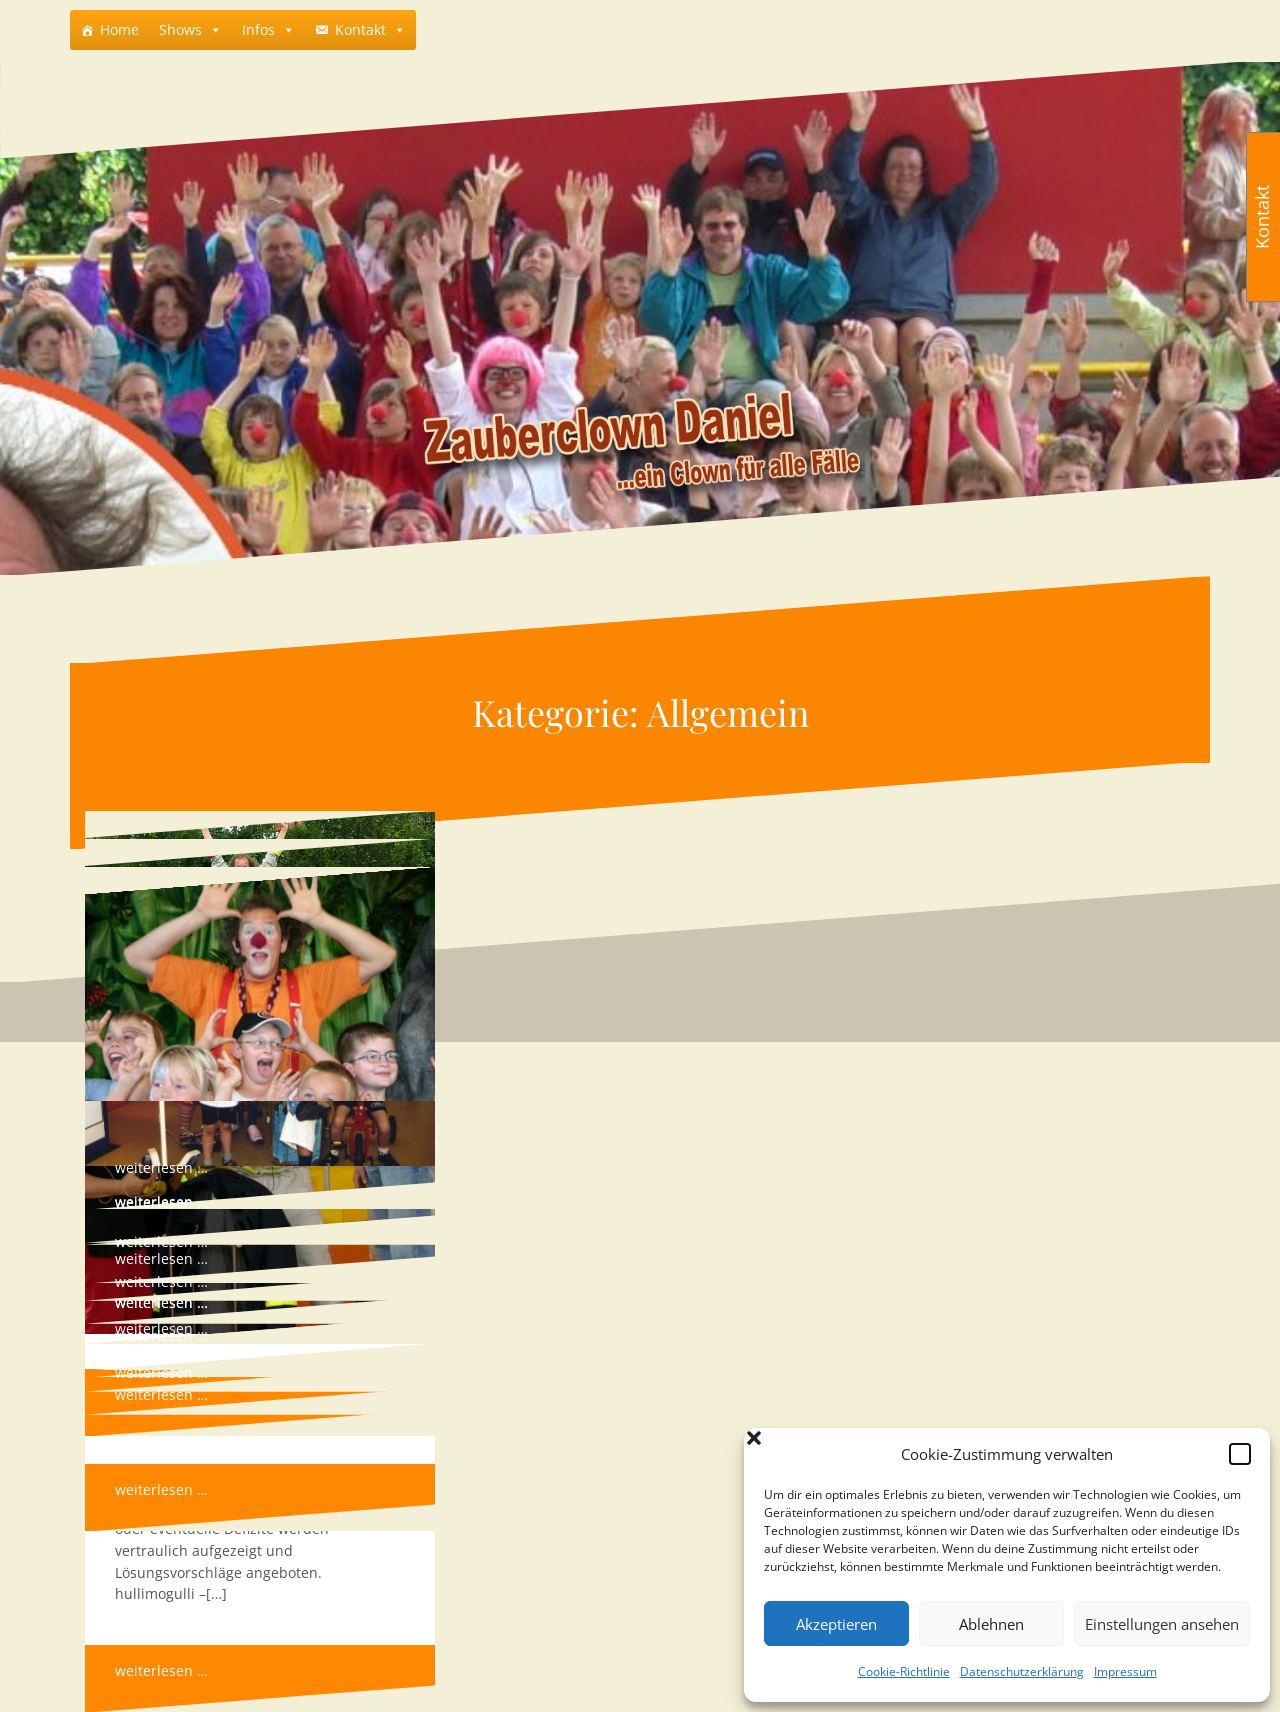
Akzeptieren (836, 1624)
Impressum (1125, 1671)
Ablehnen (991, 1624)
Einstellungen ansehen (1162, 1624)
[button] (1240, 1454)
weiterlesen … (161, 1258)
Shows (180, 29)
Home (119, 29)
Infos (258, 29)
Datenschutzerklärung (1022, 1671)
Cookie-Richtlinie (904, 1671)
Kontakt (360, 29)
